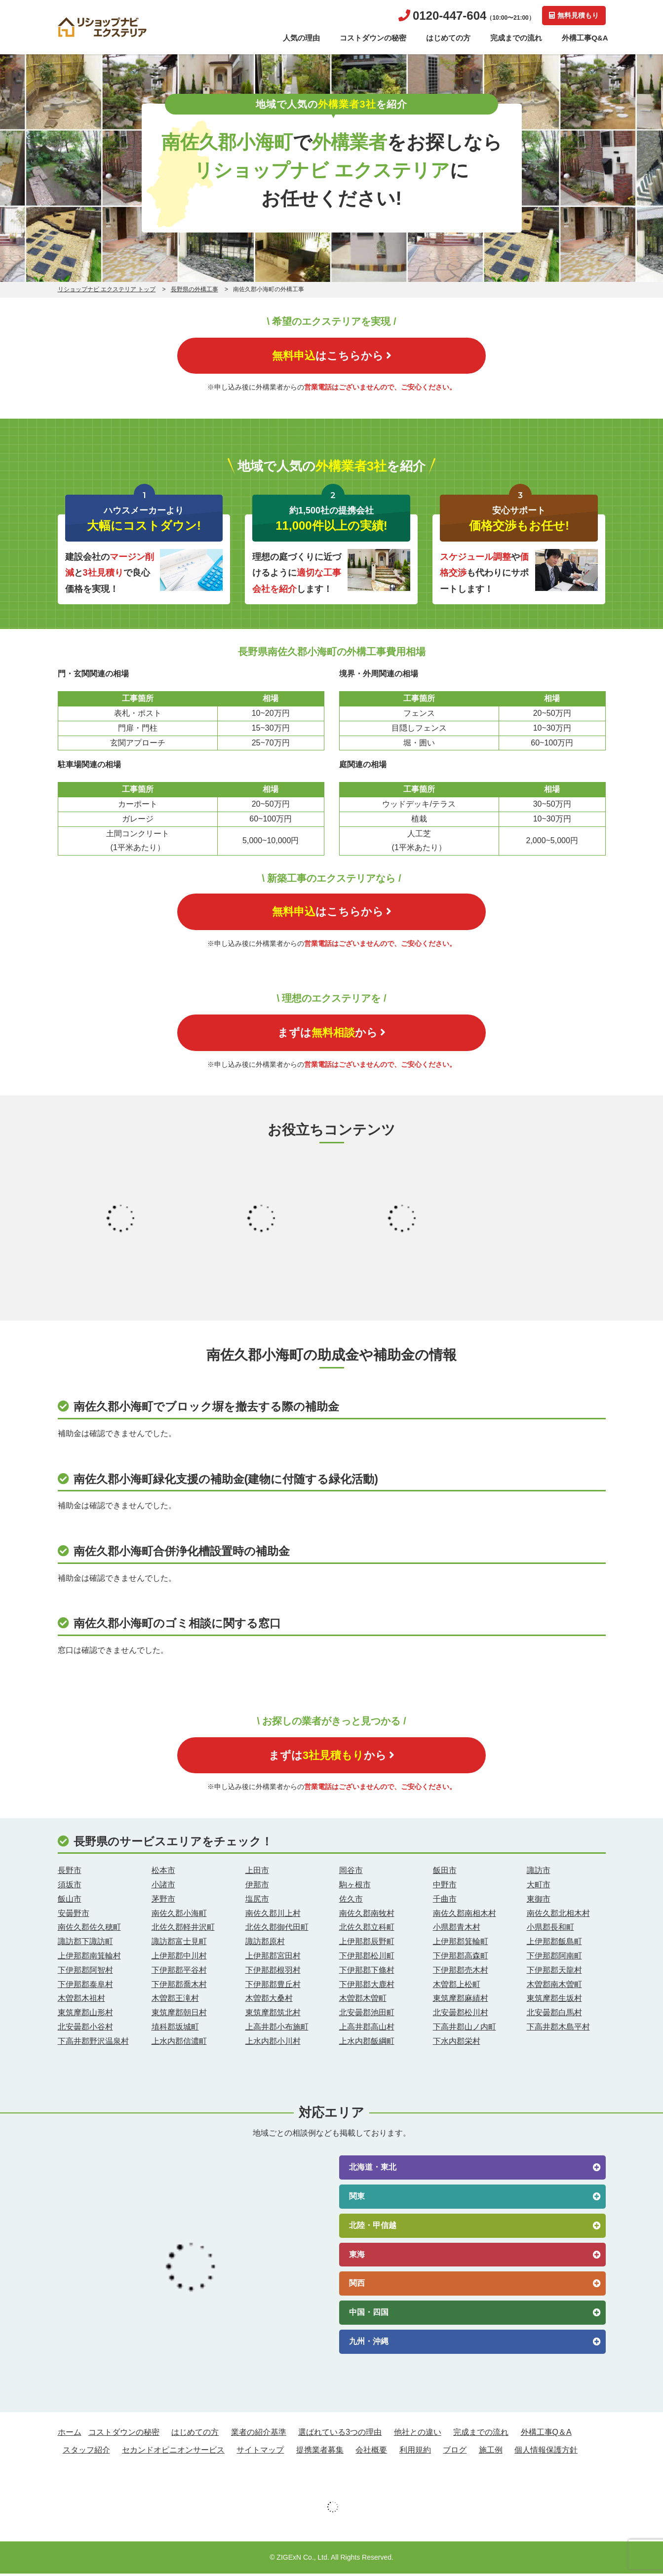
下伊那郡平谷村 (179, 1972)
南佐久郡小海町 (179, 1915)
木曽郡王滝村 (175, 2000)
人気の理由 (301, 38)
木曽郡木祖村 (81, 2000)
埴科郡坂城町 (175, 2029)
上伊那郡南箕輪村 (89, 1957)
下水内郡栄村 (456, 2043)
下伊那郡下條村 (366, 1972)
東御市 (538, 1901)
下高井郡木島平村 (558, 2029)
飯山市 (69, 1901)
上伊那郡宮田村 (273, 1957)
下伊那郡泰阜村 (85, 1986)
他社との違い (417, 2434)
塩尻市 (257, 1901)
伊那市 (257, 1886)
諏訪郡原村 (265, 1944)
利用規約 (415, 2452)
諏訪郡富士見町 (179, 1944)
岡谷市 (351, 1873)
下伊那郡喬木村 (179, 1986)
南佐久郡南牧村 (366, 1915)
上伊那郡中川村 (179, 1957)
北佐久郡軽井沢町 (183, 1929)
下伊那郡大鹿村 (366, 1986)
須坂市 (69, 1886)
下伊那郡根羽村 (273, 1972)
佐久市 (351, 1901)
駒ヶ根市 (355, 1886)
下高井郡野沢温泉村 (93, 2043)
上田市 (257, 1873)
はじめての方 (448, 38)
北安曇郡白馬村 (554, 2015)
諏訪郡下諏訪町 (85, 1944)
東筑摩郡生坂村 (554, 2000)
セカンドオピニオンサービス (173, 2452)
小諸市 (163, 1886)
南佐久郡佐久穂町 (89, 1929)
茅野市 (163, 1901)
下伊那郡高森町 (460, 1957)
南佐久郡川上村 (273, 1915)
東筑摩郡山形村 (85, 2015)
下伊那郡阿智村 (85, 1972)
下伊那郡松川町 (366, 1957)
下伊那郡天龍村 (554, 1972)
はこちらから (331, 356)
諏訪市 (538, 1873)
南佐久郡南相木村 (464, 1915)
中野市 (445, 1886)
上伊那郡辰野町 (366, 1944)
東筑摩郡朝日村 (179, 2015)
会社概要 (371, 2452)
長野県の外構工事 (194, 289)
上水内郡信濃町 (179, 2043)
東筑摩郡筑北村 (273, 2015)
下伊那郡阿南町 (554, 1957)
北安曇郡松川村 (460, 2015)
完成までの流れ (516, 38)
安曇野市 (73, 1915)
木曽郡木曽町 (363, 2000)
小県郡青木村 (456, 1929)
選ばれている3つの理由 (340, 2434)
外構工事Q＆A (546, 2434)
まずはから (331, 1034)
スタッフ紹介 (86, 2452)
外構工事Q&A (585, 38)
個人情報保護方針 (546, 2452)
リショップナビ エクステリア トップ (107, 289)
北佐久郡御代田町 (277, 1929)
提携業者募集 (320, 2452)
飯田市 (445, 1873)
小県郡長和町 (550, 1929)
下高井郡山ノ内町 (464, 2029)
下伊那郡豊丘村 (273, 1986)
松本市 (163, 1873)
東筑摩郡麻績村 (460, 2000)
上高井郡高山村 (366, 2029)
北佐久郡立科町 (366, 1929)
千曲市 (445, 1901)
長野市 (69, 1873)
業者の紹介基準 (258, 2434)
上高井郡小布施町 (277, 2029)
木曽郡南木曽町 (554, 1986)
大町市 (538, 1886)
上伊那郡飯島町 (554, 1944)
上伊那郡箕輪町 (460, 1944)
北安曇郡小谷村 (85, 2029)
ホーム (69, 2434)
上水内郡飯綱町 (366, 2043)
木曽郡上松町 (456, 1986)
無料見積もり (573, 15)
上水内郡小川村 (273, 2043)
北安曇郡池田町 (366, 2015)
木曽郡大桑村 (269, 2000)
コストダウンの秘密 (373, 38)
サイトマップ (260, 2452)
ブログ (455, 2452)
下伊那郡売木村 (460, 1972)
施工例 (491, 2452)
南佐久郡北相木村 (558, 1915)
